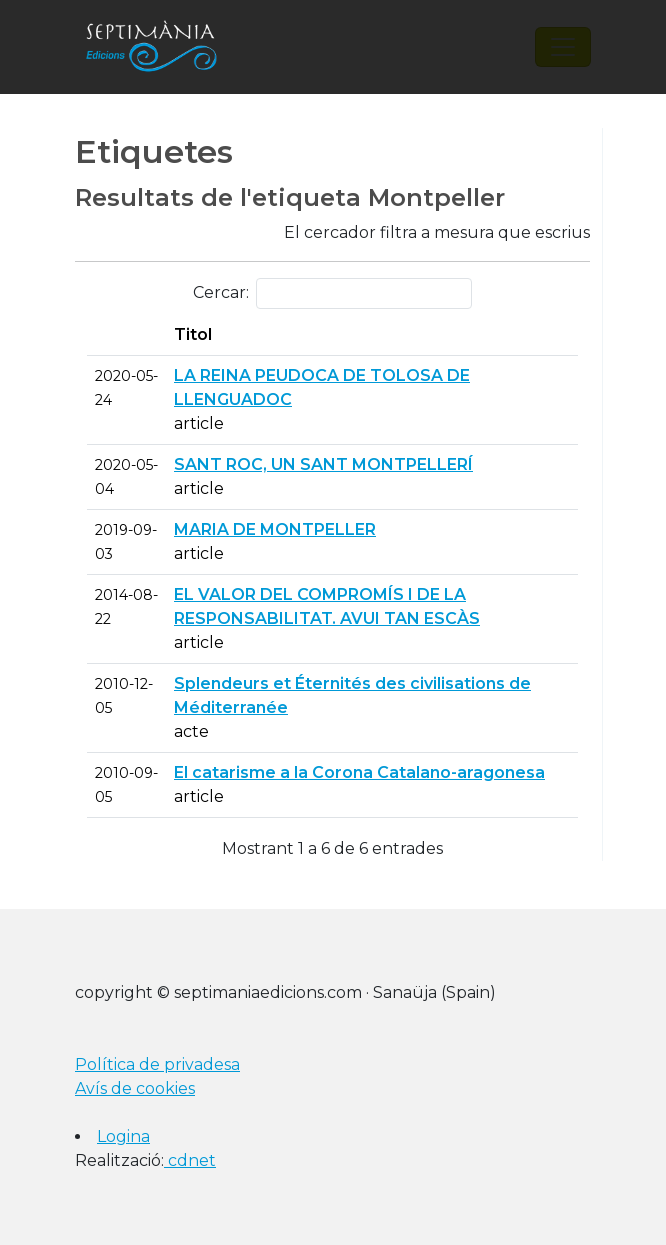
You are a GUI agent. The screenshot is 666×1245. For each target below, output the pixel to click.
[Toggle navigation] (563, 47)
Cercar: (332, 293)
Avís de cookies (135, 1088)
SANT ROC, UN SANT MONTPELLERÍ (323, 464)
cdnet (190, 1160)
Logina (123, 1136)
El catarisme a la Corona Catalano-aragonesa (359, 772)
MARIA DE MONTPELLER (275, 529)
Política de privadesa (157, 1064)
